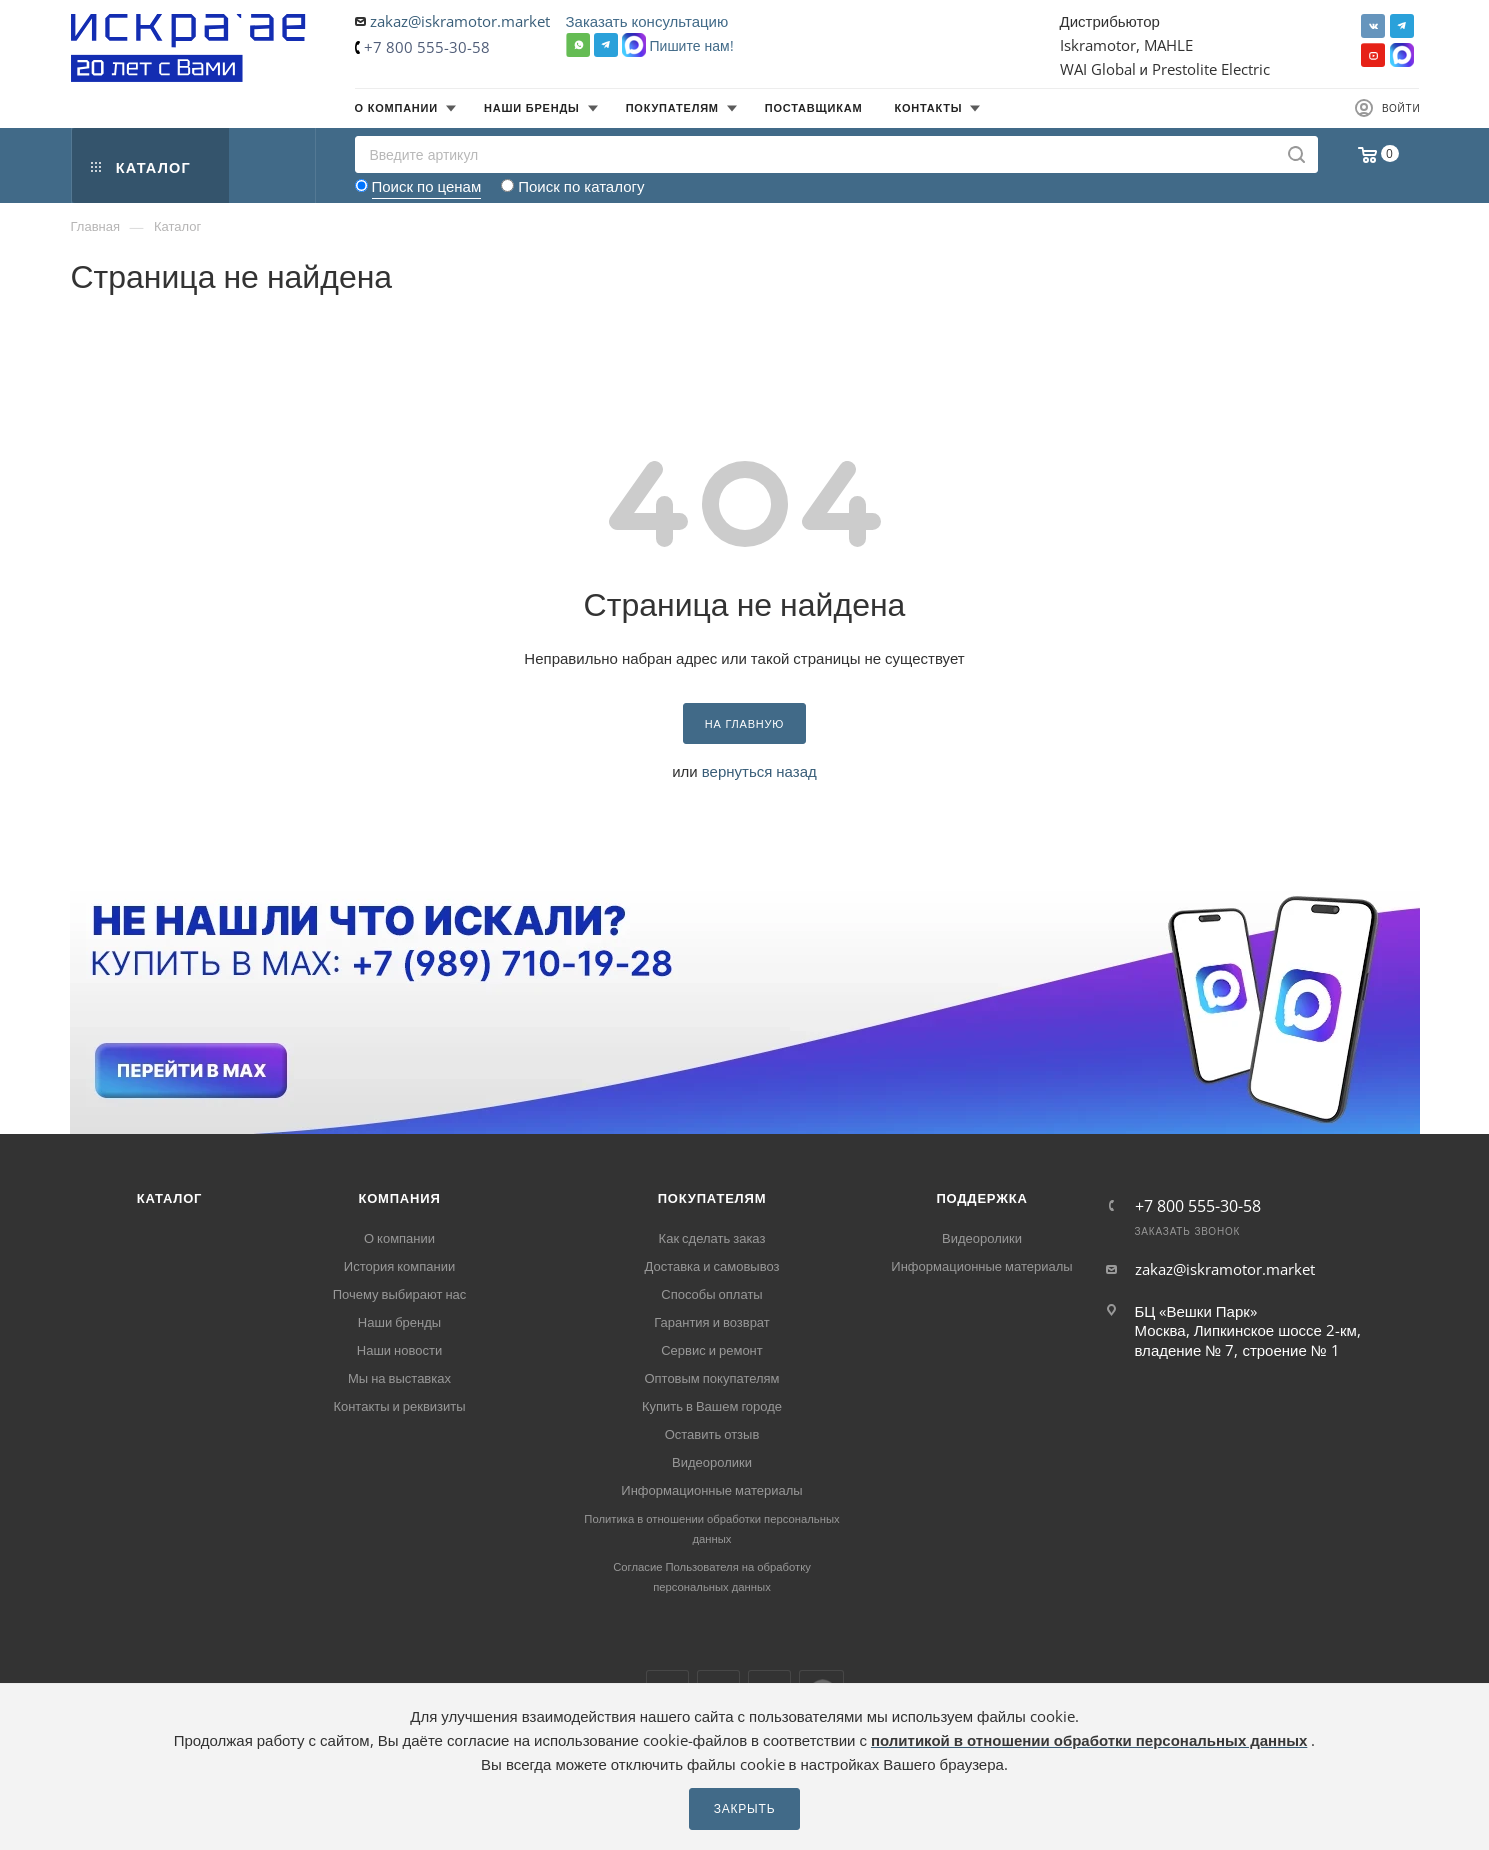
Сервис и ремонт (712, 1350)
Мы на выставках (399, 1378)
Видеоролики (712, 1462)
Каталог (170, 1198)
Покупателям (712, 1198)
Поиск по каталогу (581, 186)
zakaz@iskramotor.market (460, 21)
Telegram (1402, 26)
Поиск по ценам (427, 186)
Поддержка (981, 1198)
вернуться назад (759, 771)
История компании (399, 1266)
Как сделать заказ (712, 1238)
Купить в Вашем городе (712, 1406)
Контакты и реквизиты (399, 1406)
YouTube (1373, 55)
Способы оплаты (711, 1294)
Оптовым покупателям (711, 1378)
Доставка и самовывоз (711, 1266)
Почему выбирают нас (400, 1294)
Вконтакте (1373, 26)
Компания (399, 1198)
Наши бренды (399, 1322)
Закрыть (745, 1808)
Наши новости (399, 1350)
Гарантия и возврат (712, 1322)
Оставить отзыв (712, 1434)
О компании (399, 1238)
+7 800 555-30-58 (427, 47)
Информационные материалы (711, 1490)
